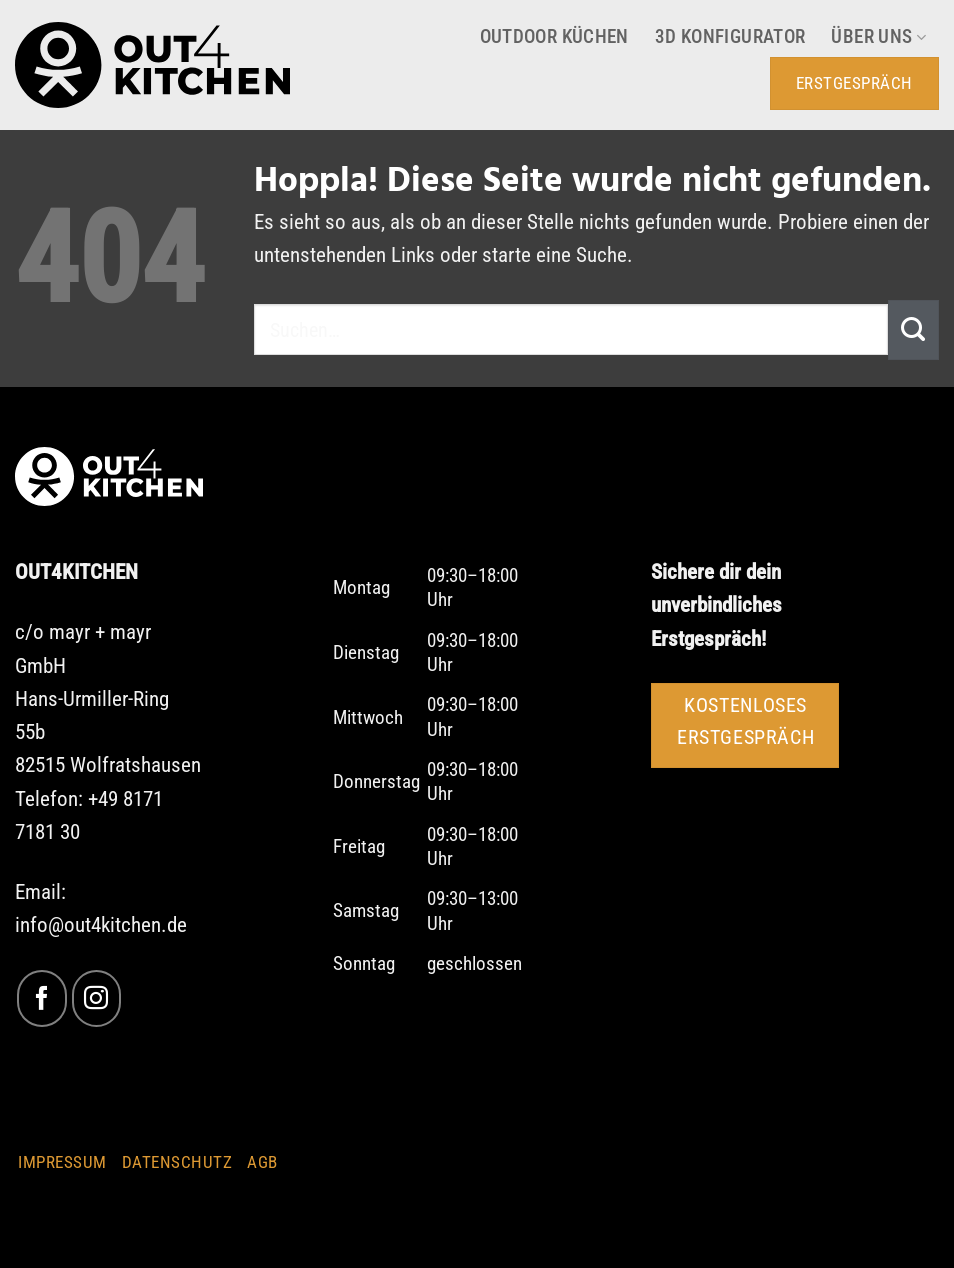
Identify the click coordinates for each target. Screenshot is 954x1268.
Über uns (878, 37)
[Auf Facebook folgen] (41, 998)
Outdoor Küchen (554, 37)
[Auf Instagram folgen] (96, 998)
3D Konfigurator (730, 37)
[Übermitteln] (913, 330)
